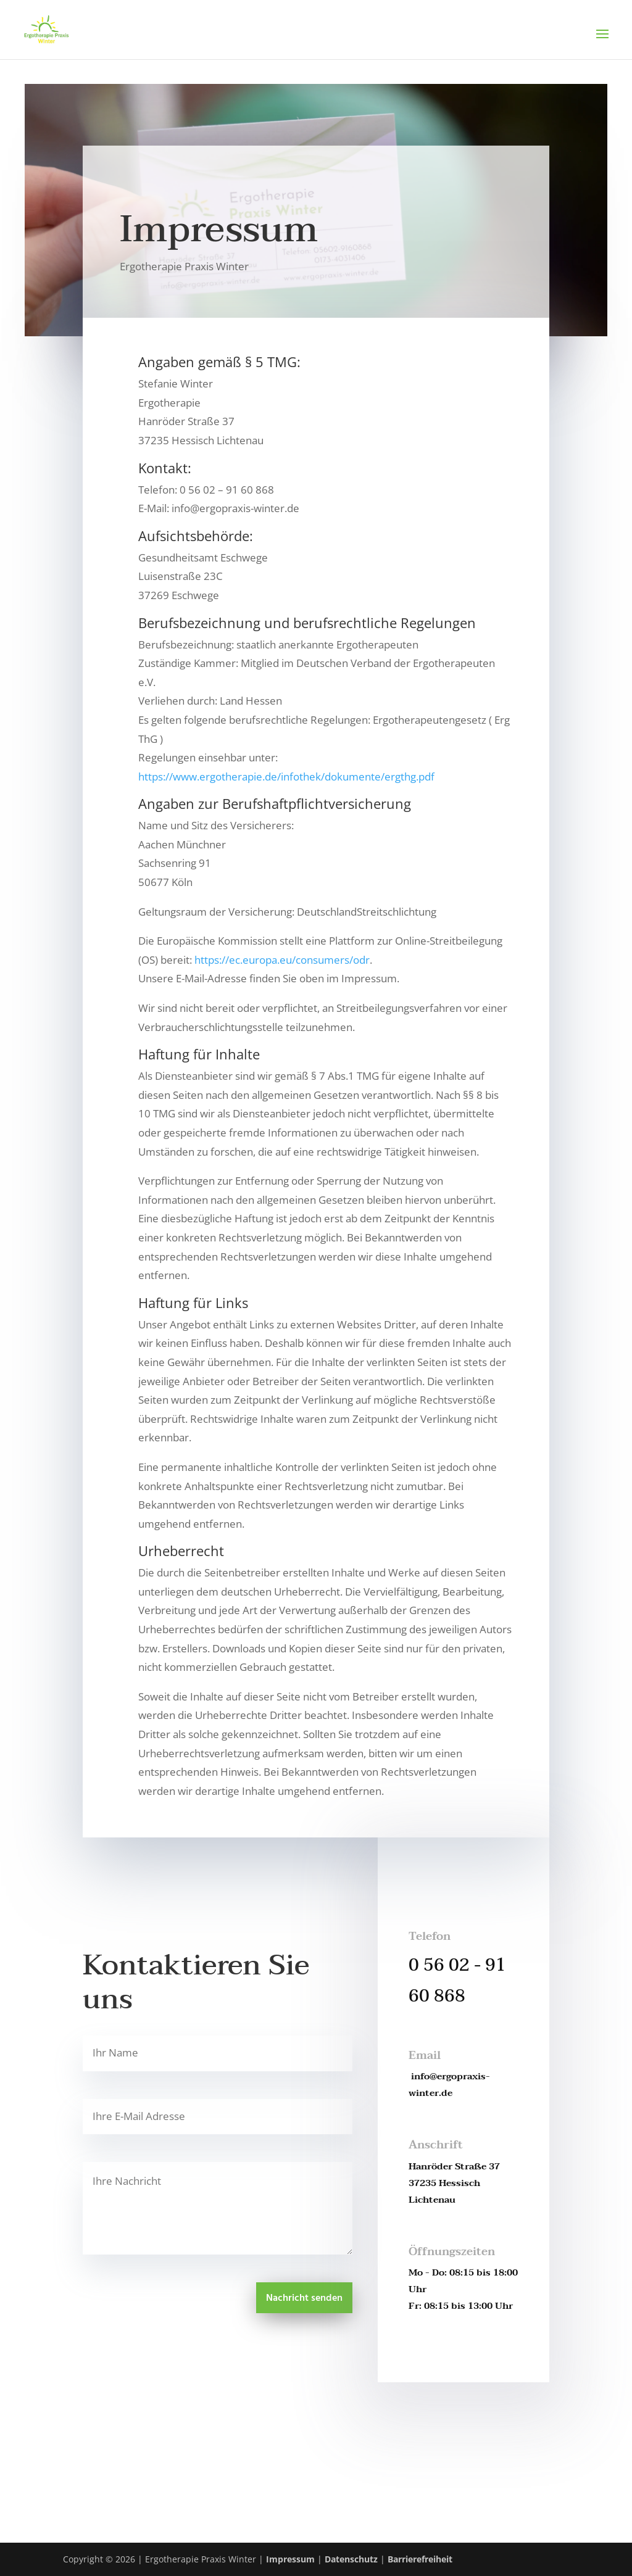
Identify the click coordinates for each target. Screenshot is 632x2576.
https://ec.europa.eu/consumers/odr (282, 960)
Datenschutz (351, 2559)
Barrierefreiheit (420, 2559)
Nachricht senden (304, 2298)
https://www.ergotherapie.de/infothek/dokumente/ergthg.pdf (286, 776)
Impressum (290, 2559)
